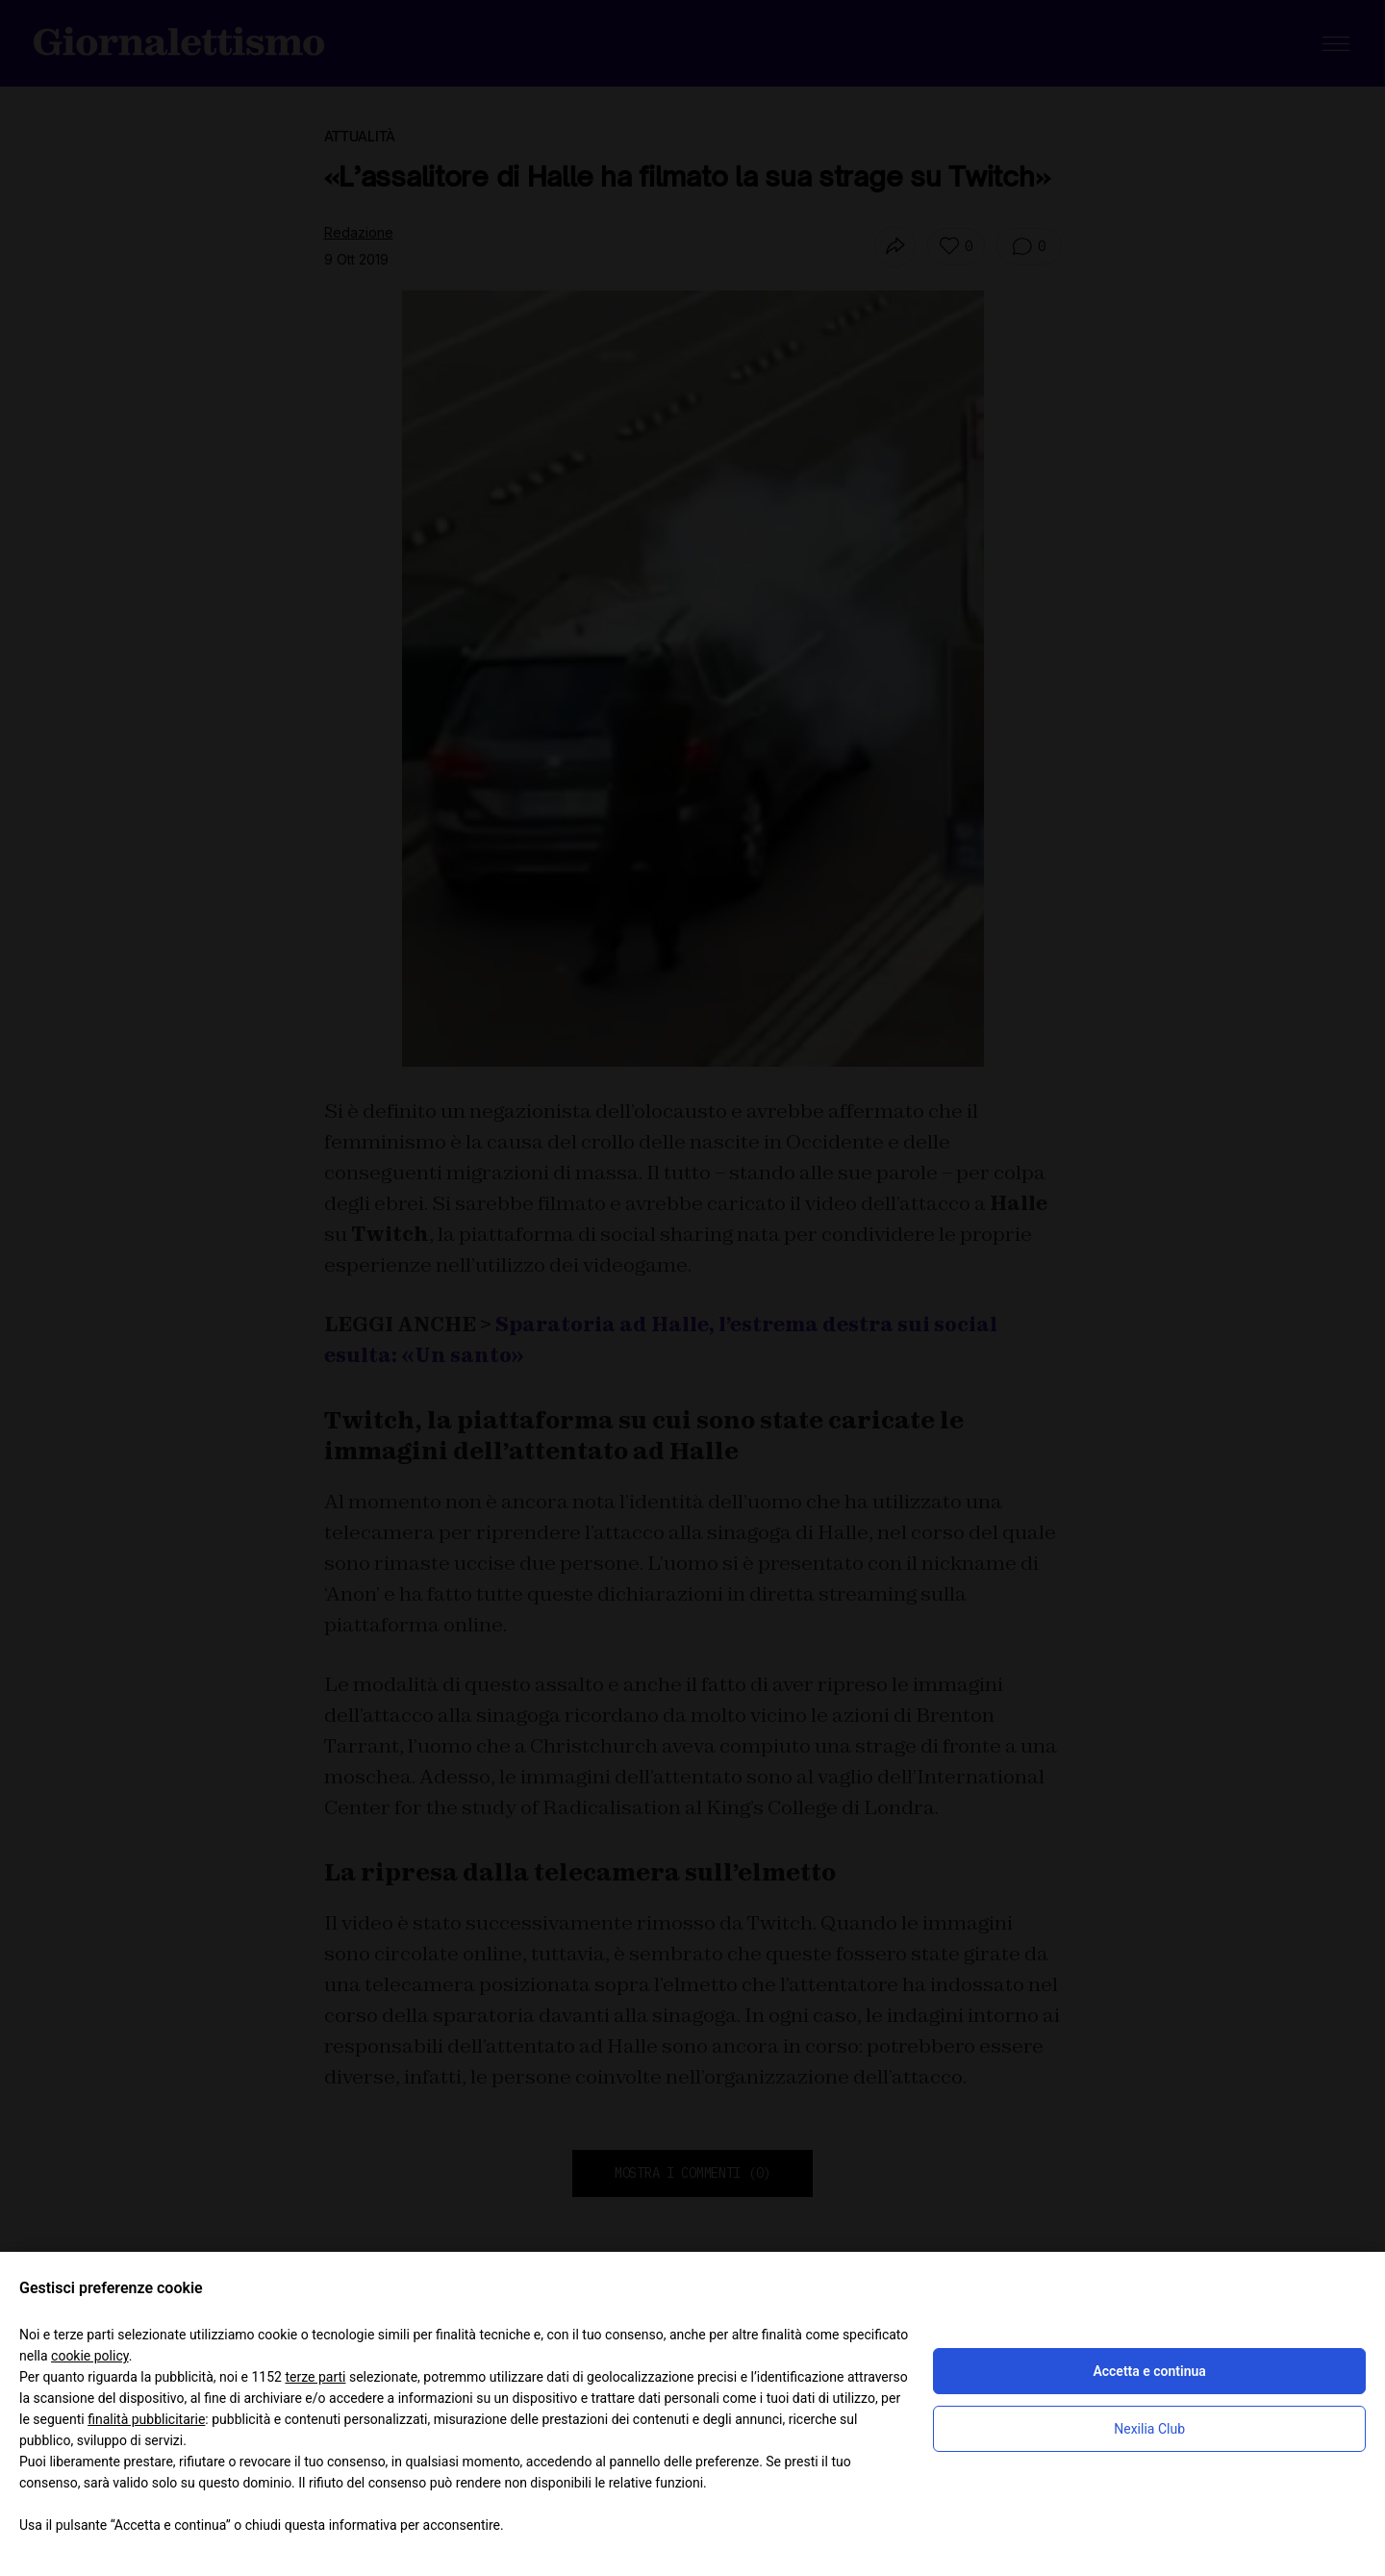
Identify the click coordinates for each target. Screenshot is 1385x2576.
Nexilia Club (1149, 2429)
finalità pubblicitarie (146, 2419)
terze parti (315, 2377)
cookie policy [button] (90, 2355)
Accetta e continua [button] (1149, 2371)
